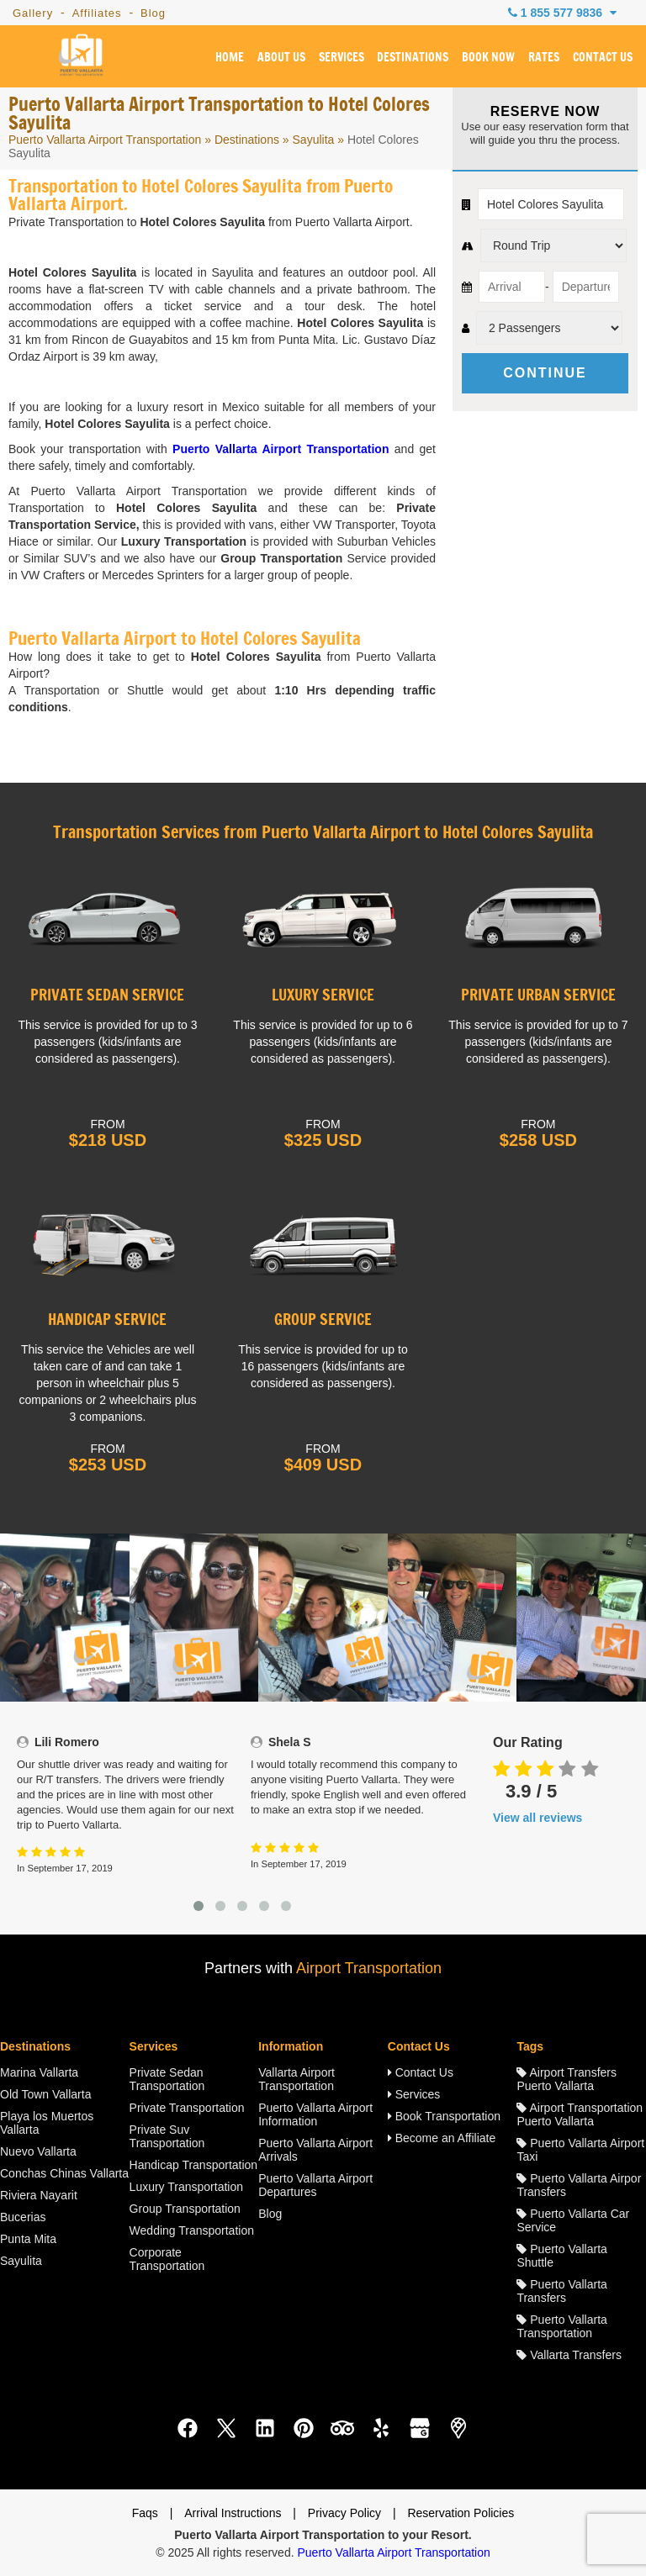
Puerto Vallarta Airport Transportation (104, 139)
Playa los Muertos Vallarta (46, 2122)
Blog (153, 13)
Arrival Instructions (232, 2513)
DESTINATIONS (412, 58)
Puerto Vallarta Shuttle (561, 2255)
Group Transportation (185, 2208)
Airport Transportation (369, 1968)
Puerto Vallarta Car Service (572, 2220)
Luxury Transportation (186, 2186)
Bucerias (22, 2217)
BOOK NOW (488, 58)
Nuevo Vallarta (38, 2151)
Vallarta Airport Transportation (296, 2079)
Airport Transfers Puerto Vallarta (566, 2079)
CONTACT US (603, 58)
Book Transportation (444, 2116)
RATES (543, 58)
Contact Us (420, 2072)
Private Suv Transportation (167, 2136)
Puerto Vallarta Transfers (561, 2291)
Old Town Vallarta (45, 2094)
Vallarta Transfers (569, 2355)
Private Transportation (187, 2107)
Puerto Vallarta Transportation (561, 2326)
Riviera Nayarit (38, 2195)
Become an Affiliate (441, 2138)
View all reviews (537, 1817)
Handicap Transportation (194, 2165)
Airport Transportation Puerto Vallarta (579, 2114)
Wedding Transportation (192, 2230)
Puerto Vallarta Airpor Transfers (578, 2185)
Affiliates (97, 13)
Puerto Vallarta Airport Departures (315, 2185)
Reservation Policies (460, 2513)
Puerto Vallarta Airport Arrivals (315, 2149)
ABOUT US (281, 58)
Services (414, 2094)
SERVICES (340, 58)
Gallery (33, 13)
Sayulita (314, 139)
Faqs (145, 2513)
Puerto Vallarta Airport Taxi (580, 2149)
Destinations (246, 139)
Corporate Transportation (167, 2259)
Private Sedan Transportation (167, 2079)
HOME (229, 58)
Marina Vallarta (39, 2072)
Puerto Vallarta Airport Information (315, 2114)
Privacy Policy (344, 2513)
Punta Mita (28, 2239)
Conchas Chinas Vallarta (64, 2173)
